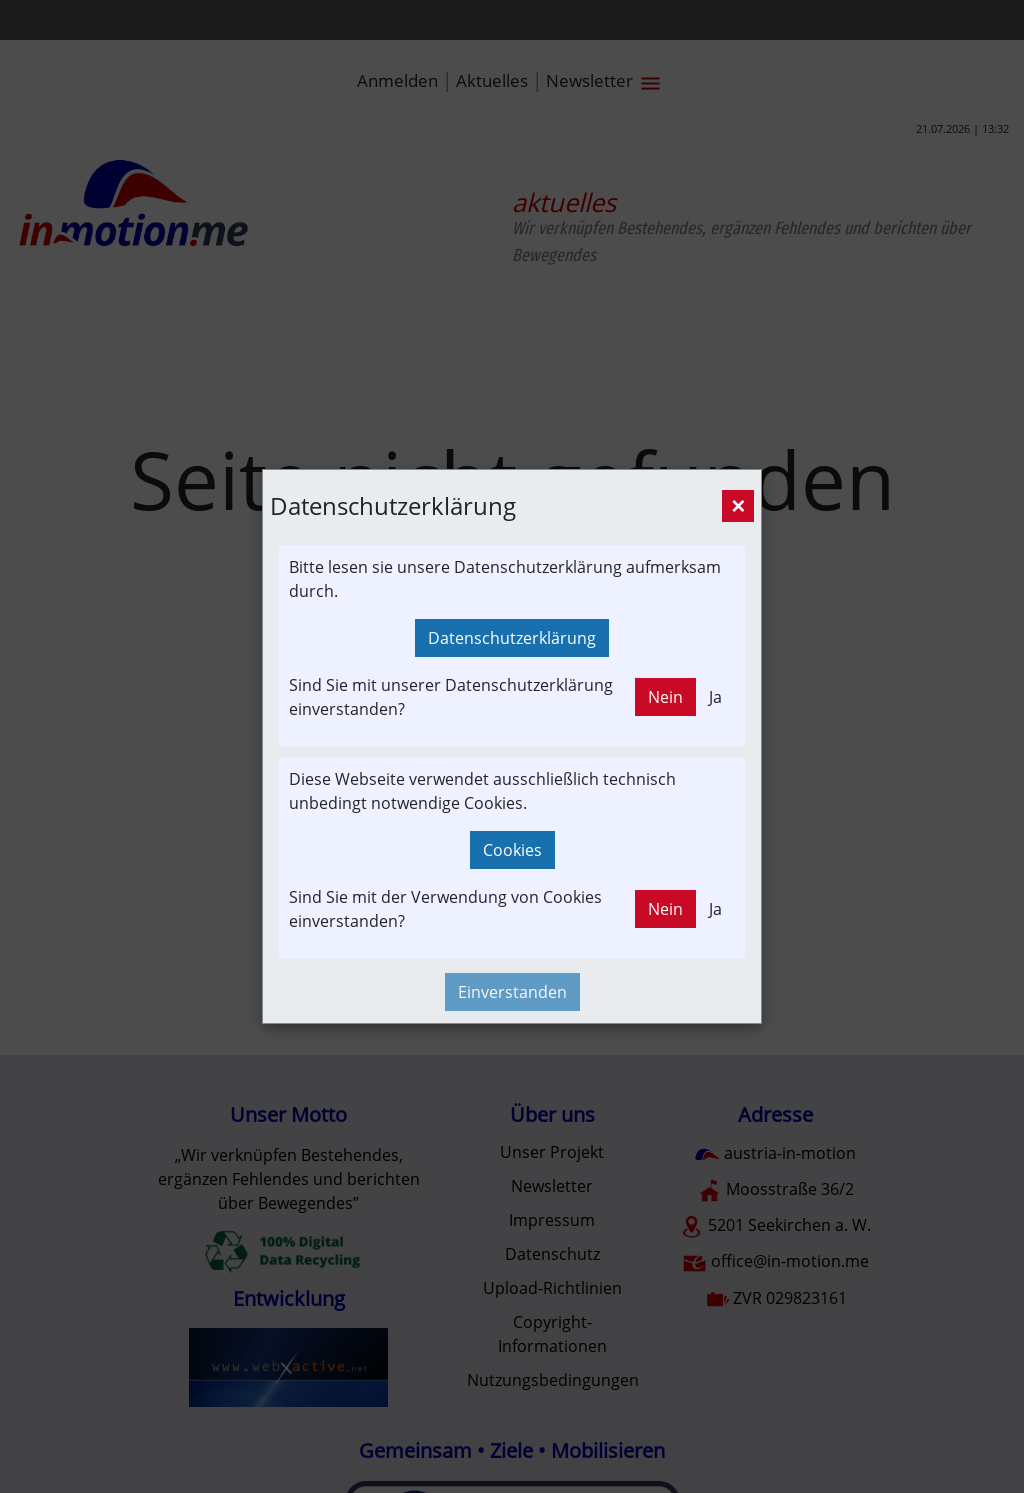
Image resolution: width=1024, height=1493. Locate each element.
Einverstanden (512, 992)
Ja (715, 697)
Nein (665, 697)
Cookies (512, 850)
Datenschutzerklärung (512, 638)
